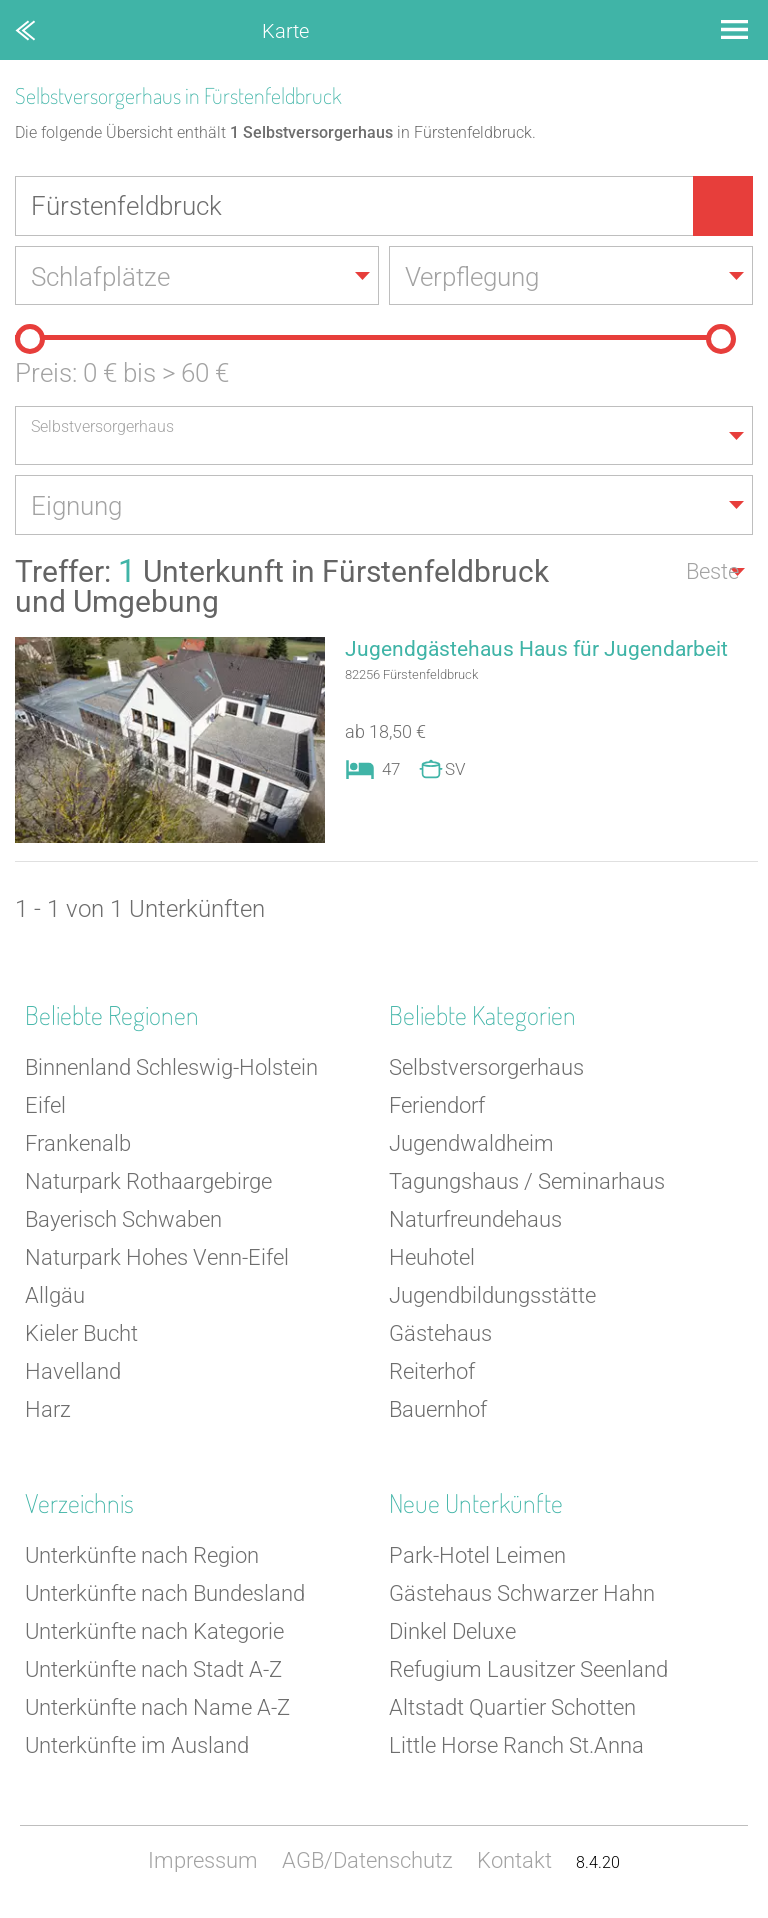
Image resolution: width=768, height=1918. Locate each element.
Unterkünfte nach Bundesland (165, 1595)
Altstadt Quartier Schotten (512, 1709)
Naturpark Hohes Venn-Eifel (157, 1259)
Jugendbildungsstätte (492, 1297)
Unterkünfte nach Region (142, 1557)
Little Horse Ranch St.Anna (516, 1747)
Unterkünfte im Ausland (137, 1747)
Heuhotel (432, 1259)
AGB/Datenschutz (367, 1862)
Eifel (45, 1107)
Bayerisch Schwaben (123, 1221)
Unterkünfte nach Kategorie (154, 1633)
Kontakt (514, 1862)
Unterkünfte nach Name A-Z (157, 1709)
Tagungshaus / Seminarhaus (527, 1183)
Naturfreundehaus (475, 1221)
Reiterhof (432, 1373)
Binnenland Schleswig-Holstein (171, 1069)
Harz (48, 1411)
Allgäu (55, 1297)
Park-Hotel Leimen (477, 1557)
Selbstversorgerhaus (486, 1069)
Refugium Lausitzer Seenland (528, 1671)
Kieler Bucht (81, 1335)
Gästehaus (440, 1335)
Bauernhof (438, 1411)
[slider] (30, 340)
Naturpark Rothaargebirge (148, 1183)
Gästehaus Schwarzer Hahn (522, 1595)
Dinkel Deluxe (452, 1633)
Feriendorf (437, 1107)
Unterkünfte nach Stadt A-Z (153, 1671)
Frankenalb (78, 1145)
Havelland (73, 1373)
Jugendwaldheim (471, 1145)
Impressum (203, 1862)
